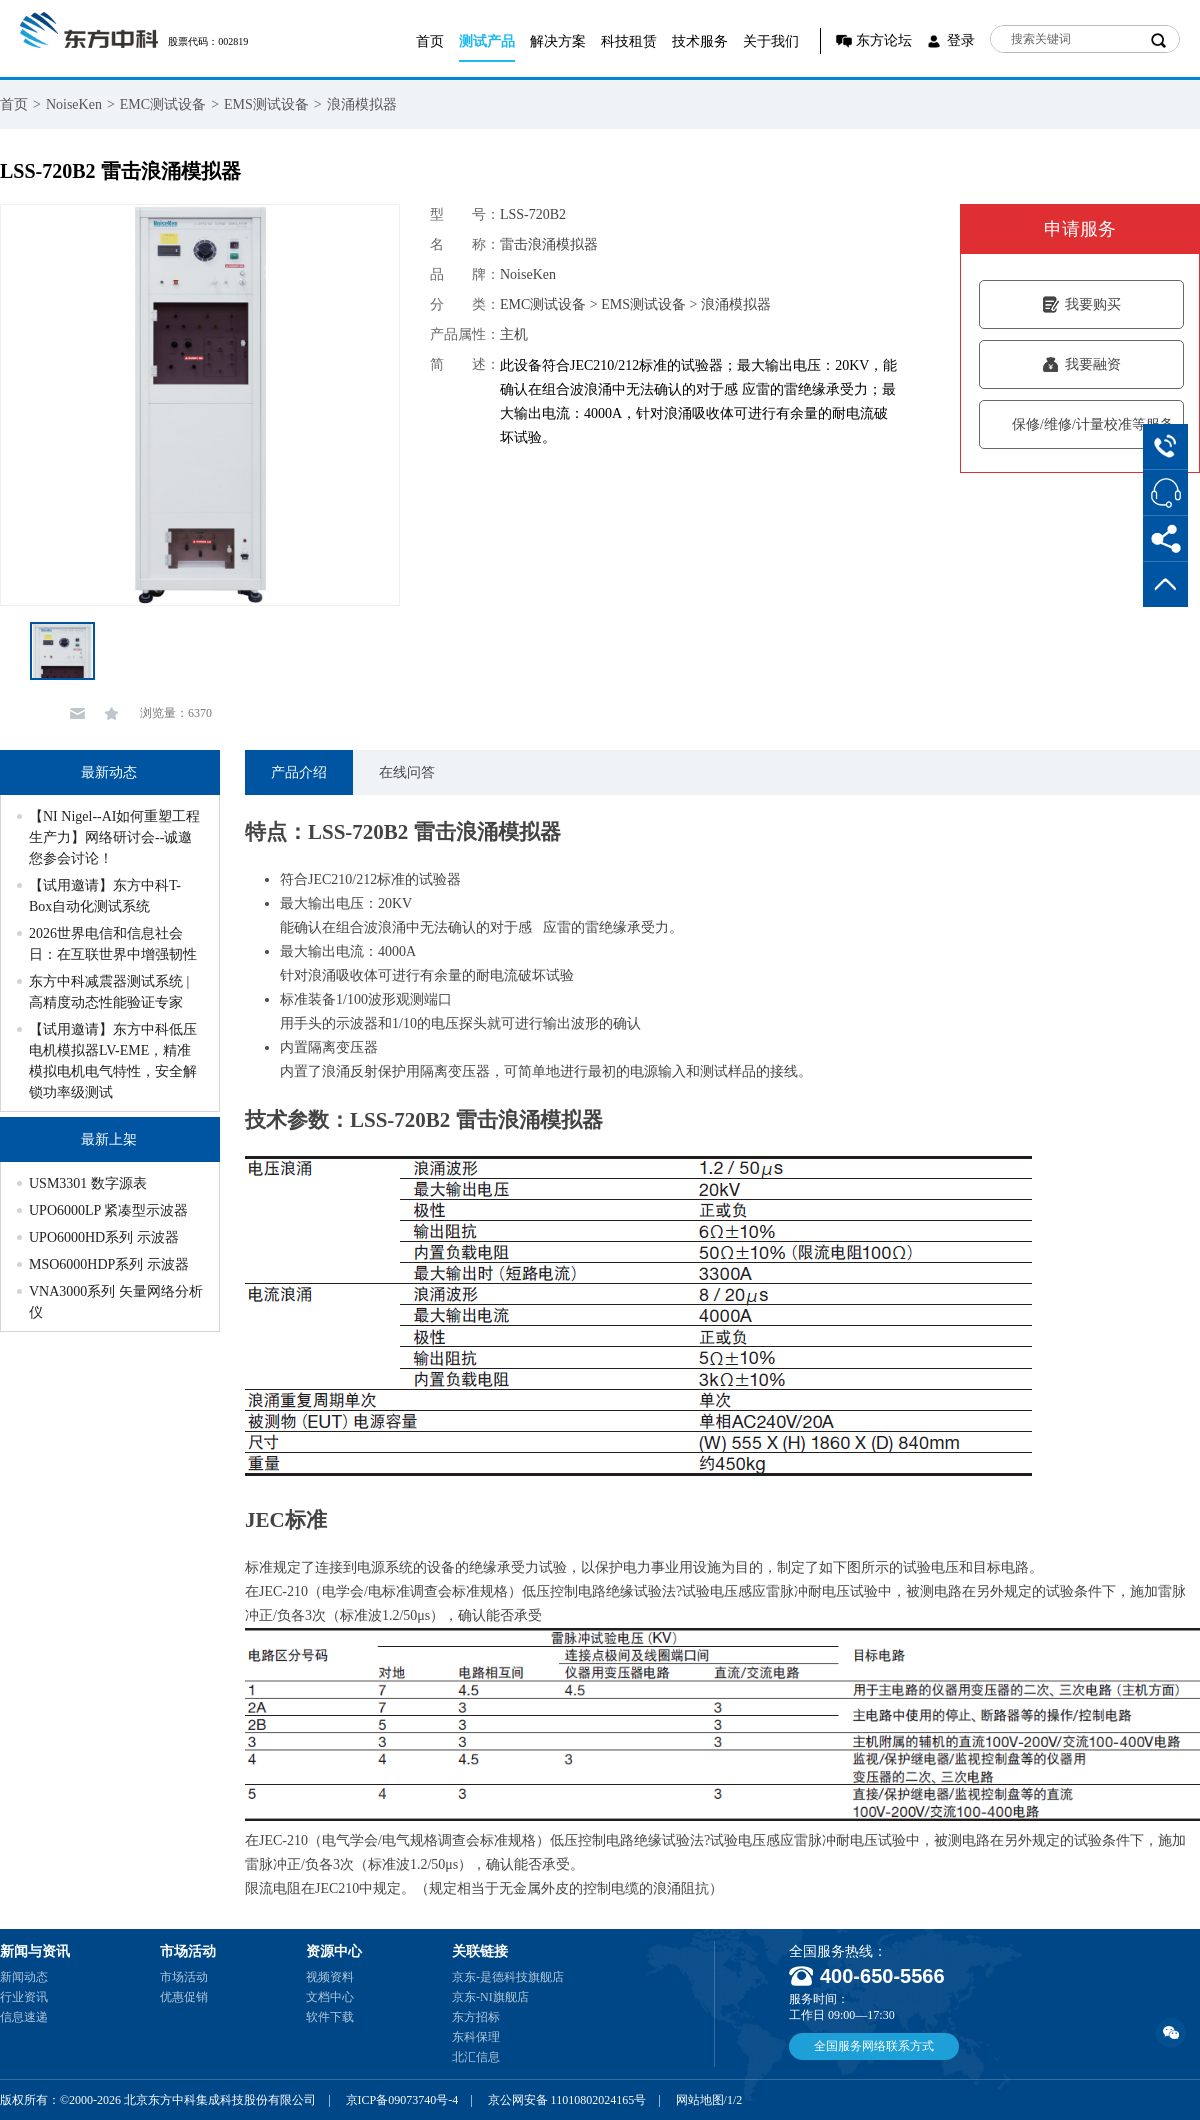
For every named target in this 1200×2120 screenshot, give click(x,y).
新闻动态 (24, 1977)
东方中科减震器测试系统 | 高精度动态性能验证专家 (109, 992)
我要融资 (1081, 364)
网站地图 (700, 2100)
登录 (961, 40)
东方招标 (476, 2017)
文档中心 (330, 1997)
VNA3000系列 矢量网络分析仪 (116, 1302)
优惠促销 (184, 1997)
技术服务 (700, 41)
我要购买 (1081, 304)
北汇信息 (476, 2057)
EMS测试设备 (266, 104)
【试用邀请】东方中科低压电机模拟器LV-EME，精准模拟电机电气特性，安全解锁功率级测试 (113, 1061)
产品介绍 (299, 772)
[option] (200, 405)
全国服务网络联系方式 (874, 2046)
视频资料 (330, 1977)
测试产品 (487, 41)
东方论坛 (884, 40)
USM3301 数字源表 (88, 1183)
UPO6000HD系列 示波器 (104, 1237)
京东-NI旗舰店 (490, 1997)
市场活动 (184, 1977)
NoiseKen (74, 104)
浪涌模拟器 (362, 104)
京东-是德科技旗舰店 (508, 1977)
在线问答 (407, 772)
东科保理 (476, 2037)
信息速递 (24, 2017)
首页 (430, 41)
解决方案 (558, 41)
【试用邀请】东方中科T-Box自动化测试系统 (105, 896)
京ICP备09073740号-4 (402, 2100)
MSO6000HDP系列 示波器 (109, 1264)
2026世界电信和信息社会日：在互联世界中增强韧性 (113, 944)
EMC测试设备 (163, 104)
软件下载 (330, 2017)
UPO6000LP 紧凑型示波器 (108, 1210)
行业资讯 (24, 1997)
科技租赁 (629, 41)
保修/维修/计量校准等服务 (1081, 424)
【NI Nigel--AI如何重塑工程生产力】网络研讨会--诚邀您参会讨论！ (114, 837)
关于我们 (771, 41)
